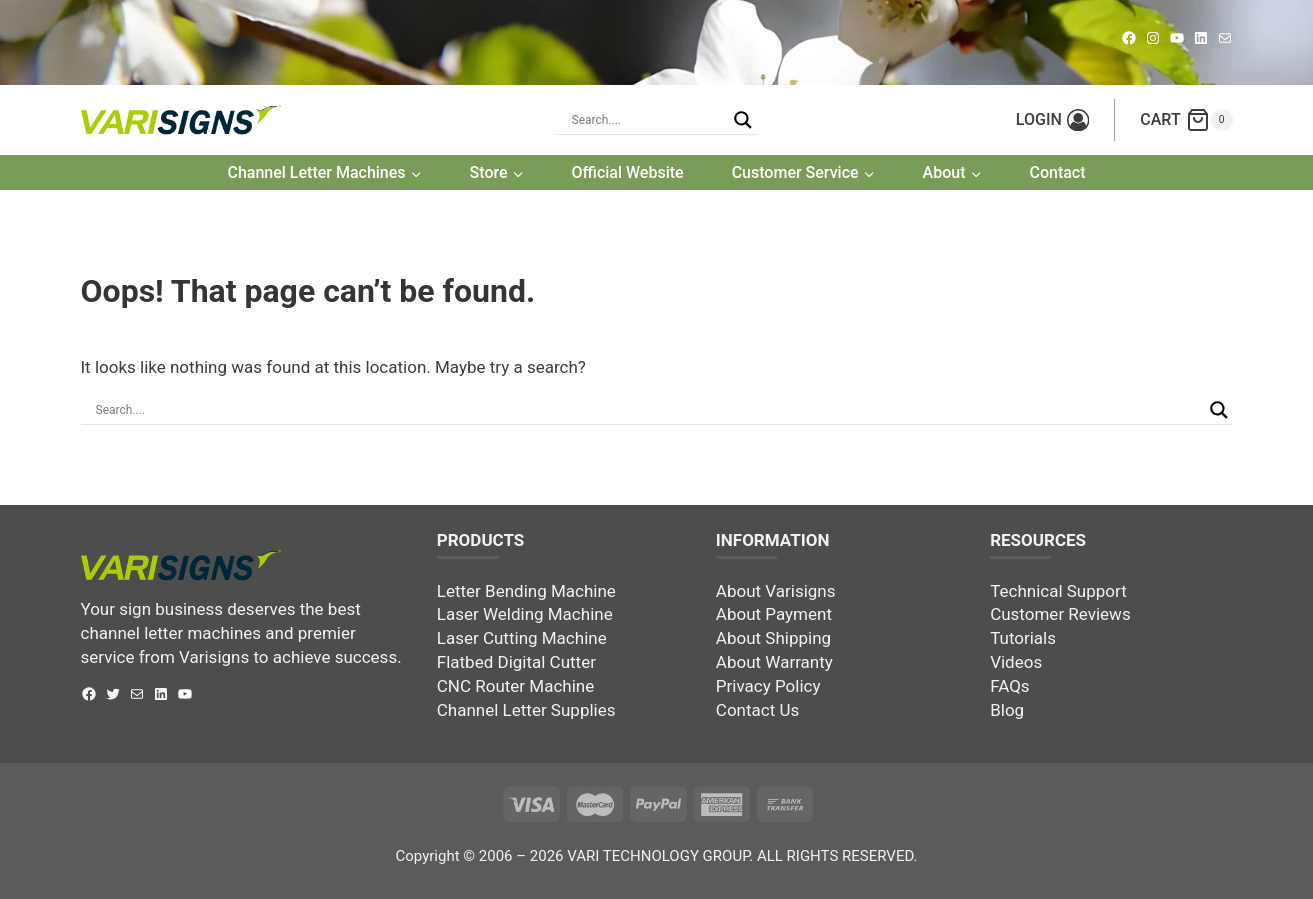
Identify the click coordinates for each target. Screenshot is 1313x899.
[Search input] (648, 410)
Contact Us (757, 710)
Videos (1016, 662)
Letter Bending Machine (526, 591)
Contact (1057, 172)
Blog (1007, 710)
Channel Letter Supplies (526, 710)
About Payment (774, 614)
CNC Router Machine (515, 686)
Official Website (628, 172)
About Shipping (773, 638)
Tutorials (1023, 638)
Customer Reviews (1060, 614)
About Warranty (774, 662)
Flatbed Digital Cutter (516, 662)
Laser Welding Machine (525, 614)
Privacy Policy (768, 686)
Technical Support (1058, 591)
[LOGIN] (1052, 120)
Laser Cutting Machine (522, 638)
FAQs (1009, 686)
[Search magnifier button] (743, 120)
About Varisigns (776, 591)
